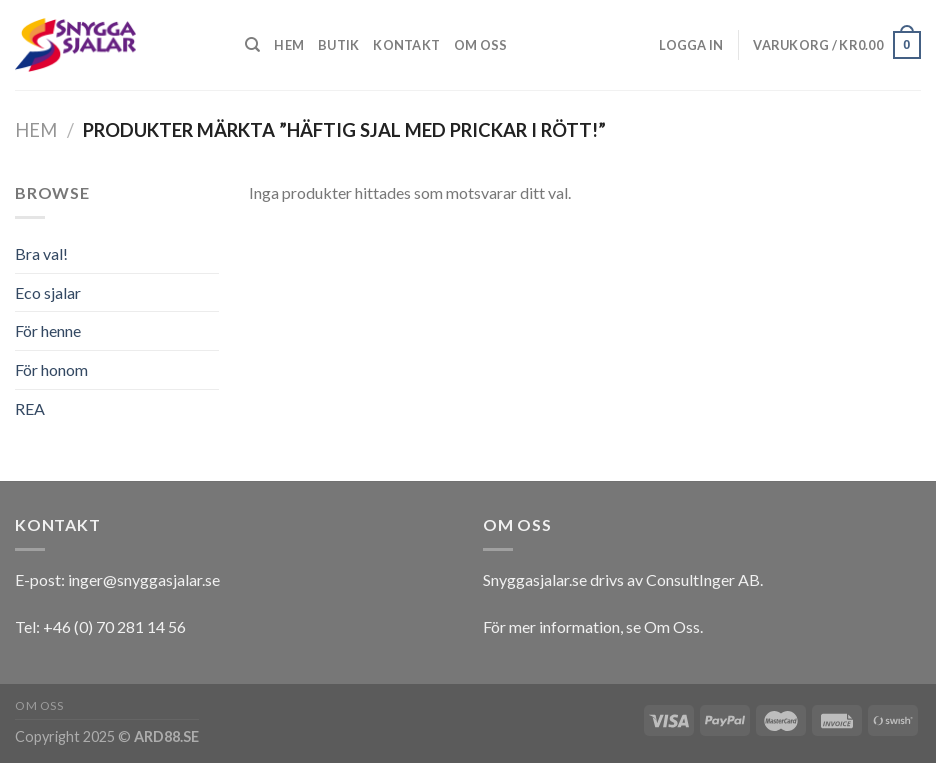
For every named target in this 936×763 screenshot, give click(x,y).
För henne (48, 330)
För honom (51, 369)
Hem (289, 45)
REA (30, 408)
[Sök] (252, 45)
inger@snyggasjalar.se (144, 579)
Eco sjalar (48, 292)
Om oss (481, 45)
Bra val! (41, 253)
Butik (338, 45)
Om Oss (672, 626)
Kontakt (406, 45)
